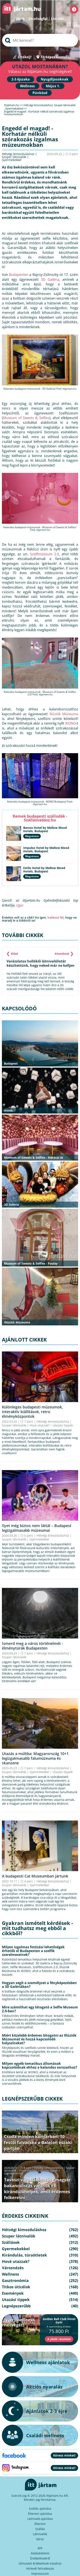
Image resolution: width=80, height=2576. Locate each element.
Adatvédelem (40, 2553)
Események (13, 2293)
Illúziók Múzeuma (64, 714)
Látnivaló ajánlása (40, 2519)
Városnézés (13, 2268)
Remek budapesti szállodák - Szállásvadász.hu (40, 818)
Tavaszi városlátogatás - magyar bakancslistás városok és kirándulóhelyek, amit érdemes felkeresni (37, 2188)
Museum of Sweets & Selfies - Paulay (31, 1263)
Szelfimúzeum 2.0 (44, 554)
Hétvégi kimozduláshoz (18, 154)
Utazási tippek (63, 1425)
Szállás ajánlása (40, 2509)
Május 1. (53, 86)
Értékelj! (24, 57)
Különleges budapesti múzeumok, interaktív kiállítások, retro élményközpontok (32, 1411)
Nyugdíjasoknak (54, 79)
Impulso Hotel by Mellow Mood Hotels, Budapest (46, 849)
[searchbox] (40, 40)
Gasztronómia (15, 2280)
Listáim (57, 18)
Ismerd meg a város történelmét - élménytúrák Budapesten (32, 1646)
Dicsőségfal (37, 18)
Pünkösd (40, 92)
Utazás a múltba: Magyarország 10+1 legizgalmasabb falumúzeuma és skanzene (35, 1758)
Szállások (11, 2242)
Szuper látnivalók (14, 157)
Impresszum (40, 2574)
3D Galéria (50, 279)
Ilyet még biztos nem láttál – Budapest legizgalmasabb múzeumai (36, 1528)
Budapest (11, 1063)
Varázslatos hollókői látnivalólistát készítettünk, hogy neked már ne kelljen (41, 963)
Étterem (40, 2524)
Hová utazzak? (40, 1425)
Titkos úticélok (16, 2287)
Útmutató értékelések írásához (40, 2563)
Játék (20, 18)
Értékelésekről (40, 2558)
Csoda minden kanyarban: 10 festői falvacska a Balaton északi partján (38, 2142)
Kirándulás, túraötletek (24, 2255)
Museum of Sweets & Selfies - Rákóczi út (33, 1157)
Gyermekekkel (12, 160)
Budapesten (18, 274)
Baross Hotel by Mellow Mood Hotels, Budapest (45, 829)
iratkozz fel (55, 917)
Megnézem (32, 836)
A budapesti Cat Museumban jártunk (35, 1876)
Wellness (27, 86)
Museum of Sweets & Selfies (26, 417)
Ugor (19, 905)
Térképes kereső (54, 57)
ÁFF (40, 2548)
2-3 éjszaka (20, 79)
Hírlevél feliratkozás (40, 2568)
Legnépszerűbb (49, 2130)
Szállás (40, 2529)
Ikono (8, 1110)
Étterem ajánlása (40, 2514)
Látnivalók (40, 2534)
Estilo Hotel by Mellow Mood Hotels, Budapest (44, 869)
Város (40, 2539)
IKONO (70, 723)
